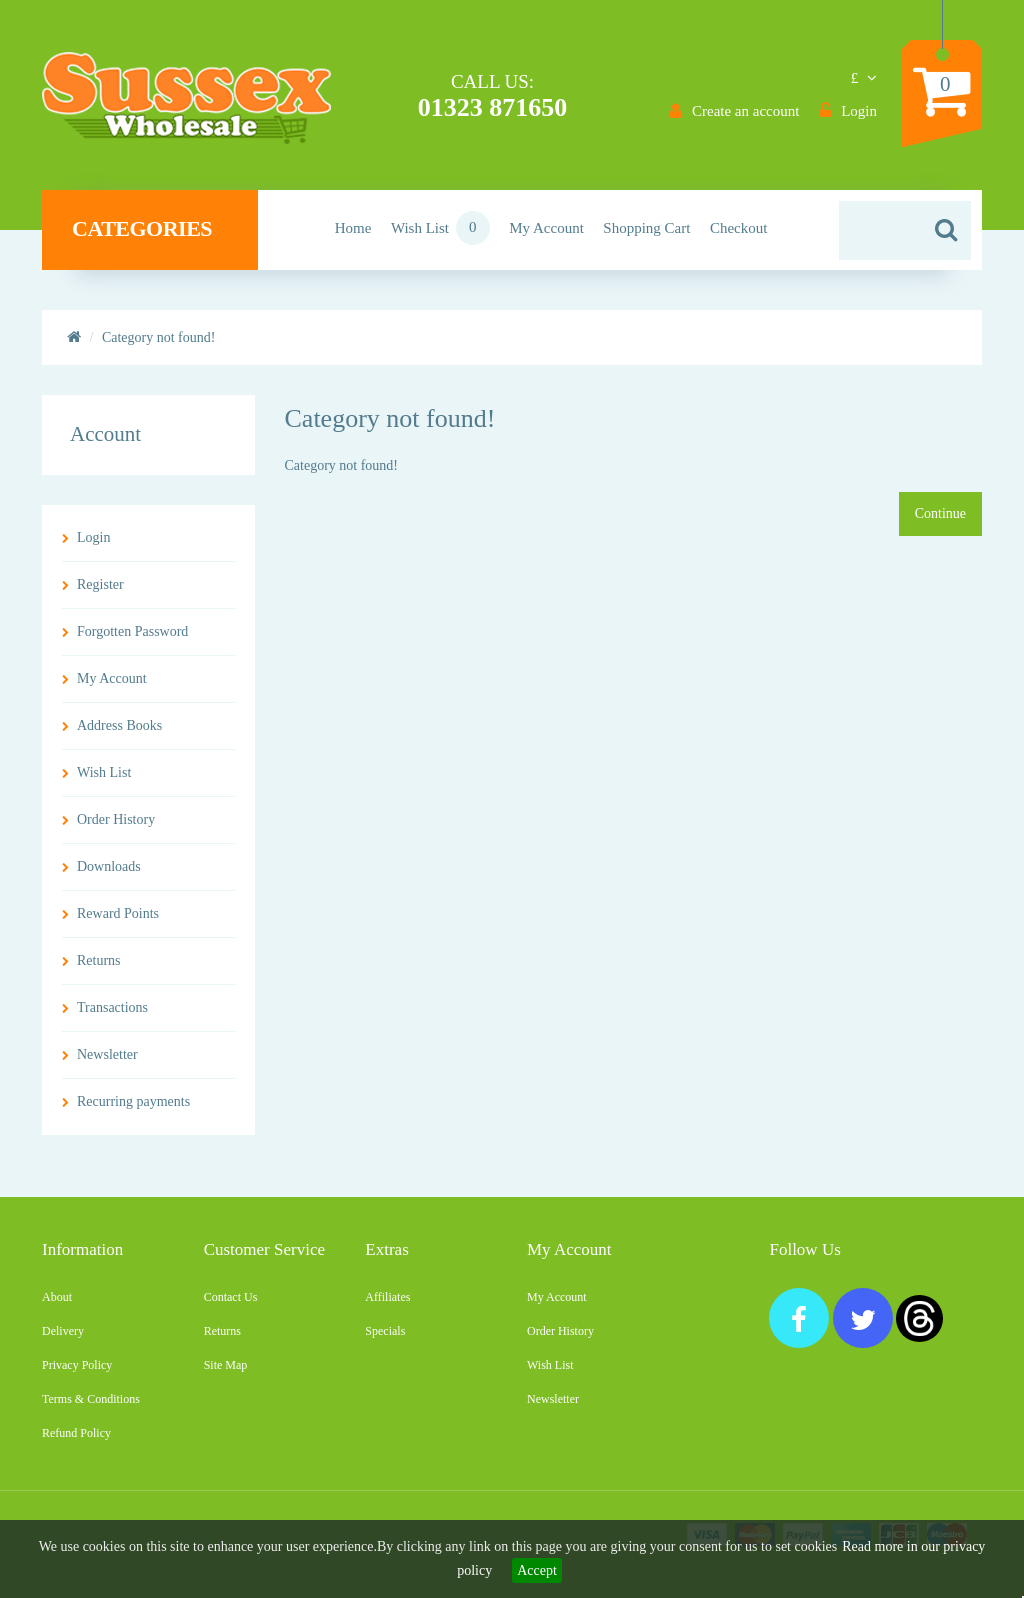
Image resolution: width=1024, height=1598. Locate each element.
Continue (940, 513)
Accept (537, 1570)
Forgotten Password (132, 631)
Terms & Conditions (91, 1399)
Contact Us (231, 1297)
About (57, 1297)
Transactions (112, 1007)
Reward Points (118, 913)
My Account (112, 678)
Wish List (104, 772)
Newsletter (107, 1054)
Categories (156, 229)
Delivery (63, 1331)
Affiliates (387, 1297)
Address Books (119, 725)
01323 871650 (493, 107)
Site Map (226, 1365)
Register (100, 584)
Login (93, 537)
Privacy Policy (77, 1365)
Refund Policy (76, 1433)
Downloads (109, 866)
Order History (116, 819)
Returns (99, 960)
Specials (385, 1331)
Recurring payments (133, 1101)
